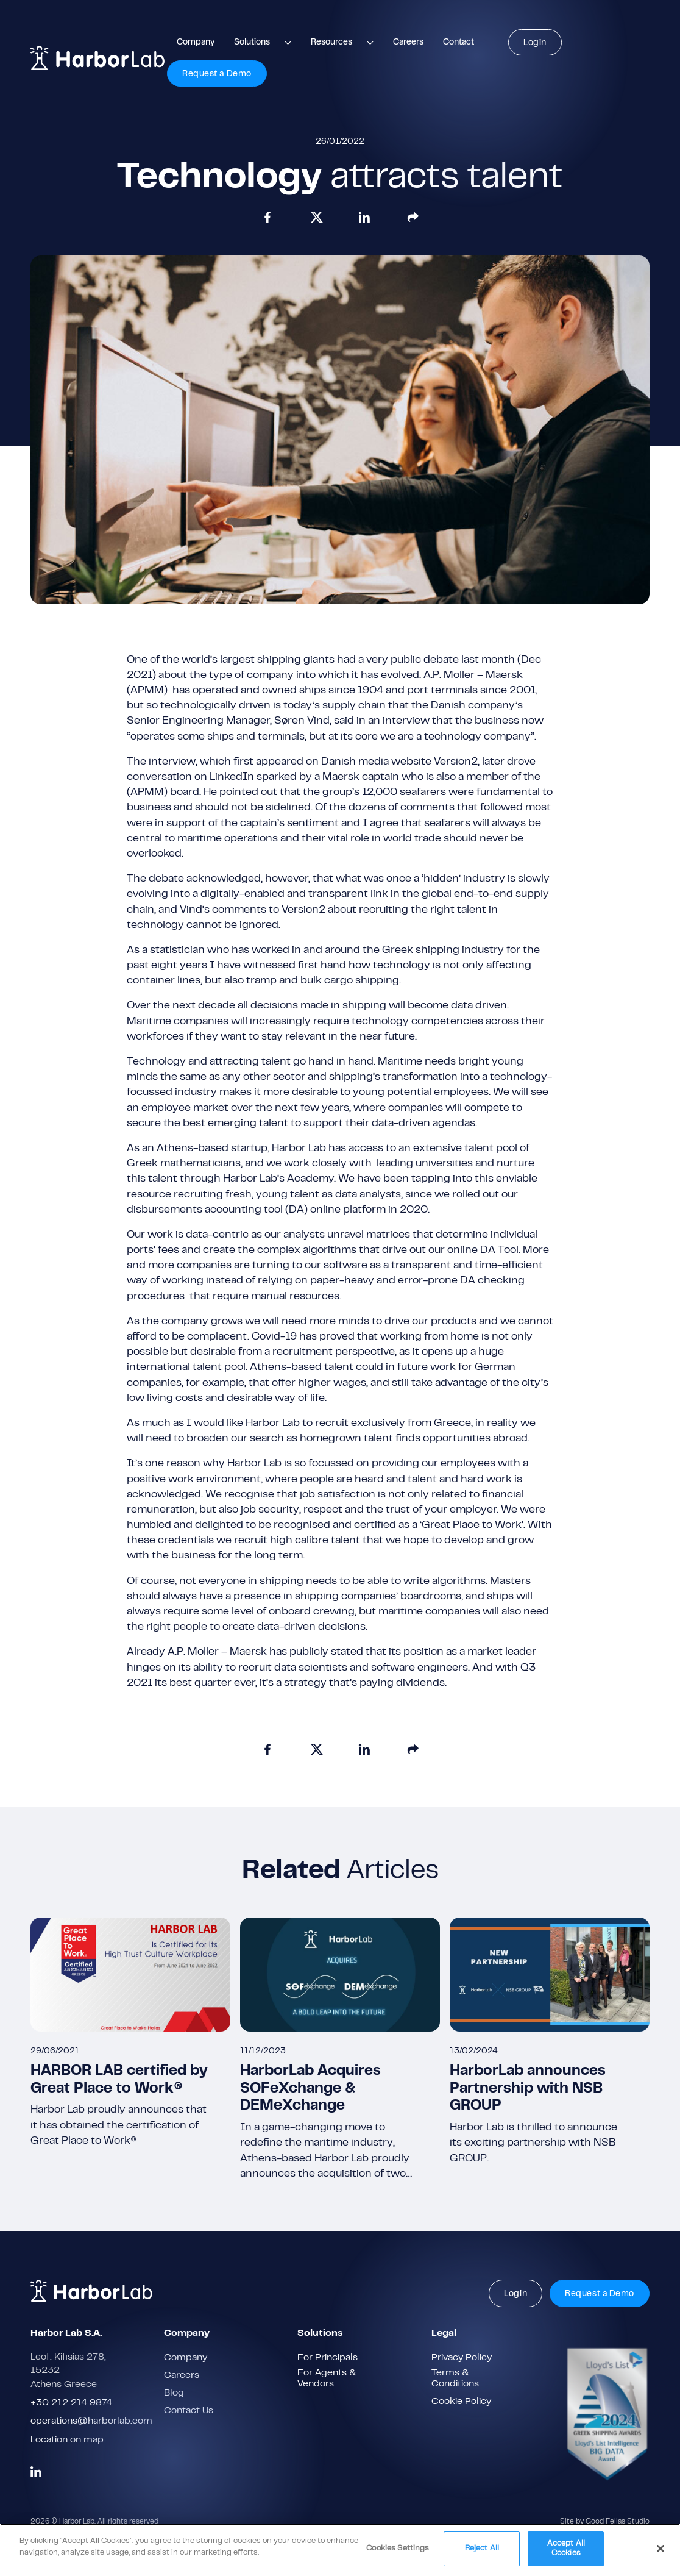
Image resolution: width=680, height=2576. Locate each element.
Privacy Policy (461, 2357)
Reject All (482, 2552)
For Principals (327, 2357)
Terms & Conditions (455, 2378)
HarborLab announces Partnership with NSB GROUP (528, 2089)
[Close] (660, 2552)
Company (195, 42)
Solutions (252, 42)
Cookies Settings (397, 2552)
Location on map (67, 2440)
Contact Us (188, 2411)
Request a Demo (217, 74)
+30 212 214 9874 (71, 2403)
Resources (331, 42)
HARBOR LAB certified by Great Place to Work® (119, 2080)
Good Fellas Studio (618, 2522)
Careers (408, 42)
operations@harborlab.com (91, 2421)
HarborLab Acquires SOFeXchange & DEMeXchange (310, 2089)
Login (535, 43)
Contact (458, 42)
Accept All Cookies (566, 2552)
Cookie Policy (461, 2401)
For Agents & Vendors (326, 2378)
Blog (174, 2393)
